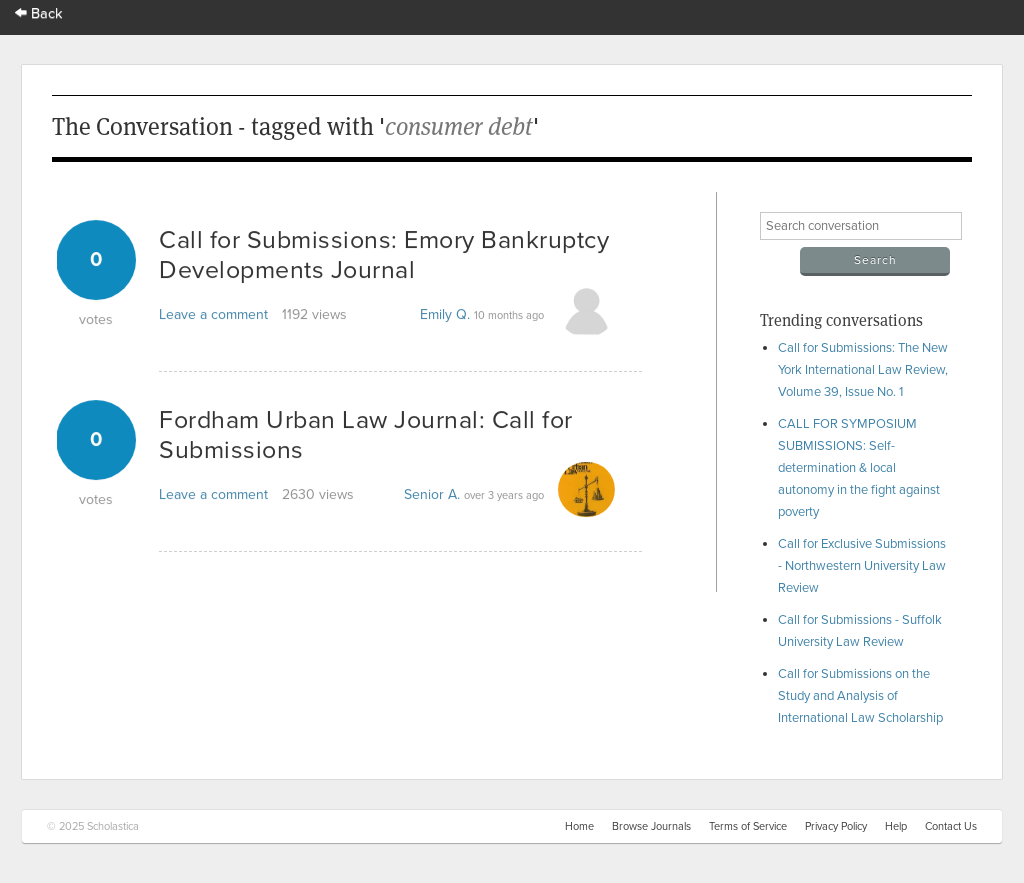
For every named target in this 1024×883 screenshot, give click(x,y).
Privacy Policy (836, 826)
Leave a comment (213, 314)
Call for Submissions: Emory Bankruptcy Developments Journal (384, 255)
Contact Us (951, 826)
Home (579, 826)
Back (39, 13)
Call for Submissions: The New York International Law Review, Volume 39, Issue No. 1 (863, 370)
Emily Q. (445, 314)
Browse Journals (651, 826)
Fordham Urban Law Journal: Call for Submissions (366, 435)
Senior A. (432, 494)
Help (896, 826)
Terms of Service (748, 826)
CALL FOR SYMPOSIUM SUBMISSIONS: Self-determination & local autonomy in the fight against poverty (859, 468)
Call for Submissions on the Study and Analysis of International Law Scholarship (860, 696)
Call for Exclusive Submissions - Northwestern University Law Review (862, 566)
